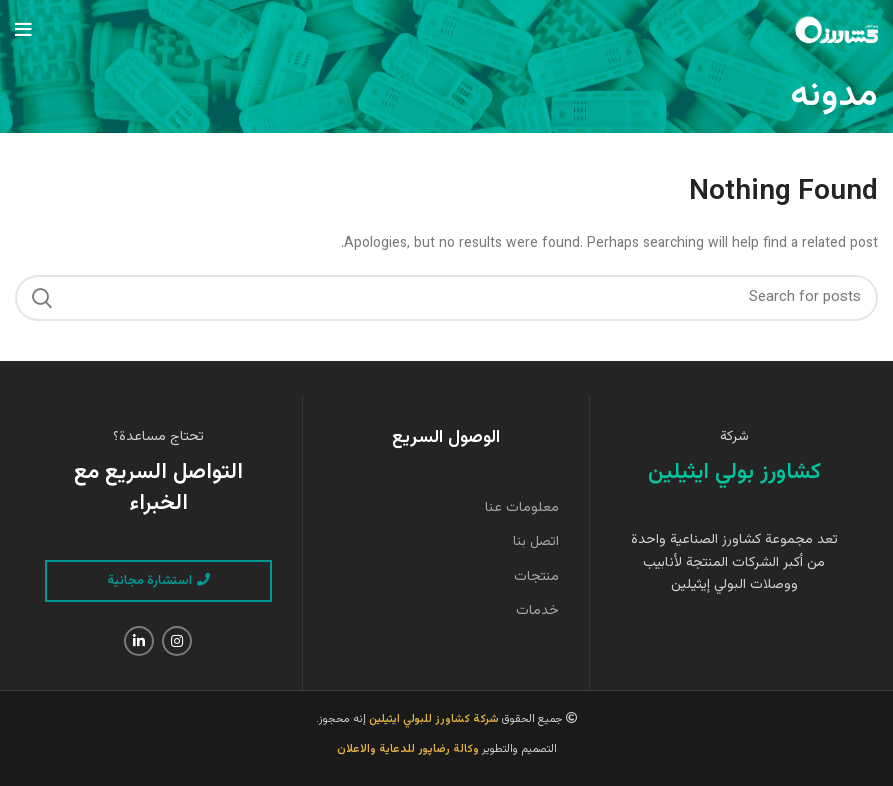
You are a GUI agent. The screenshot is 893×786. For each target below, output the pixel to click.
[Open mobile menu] (23, 30)
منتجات (536, 577)
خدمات (537, 611)
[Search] (446, 298)
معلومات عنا (522, 508)
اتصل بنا (536, 542)
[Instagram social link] (177, 641)
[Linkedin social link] (139, 641)
